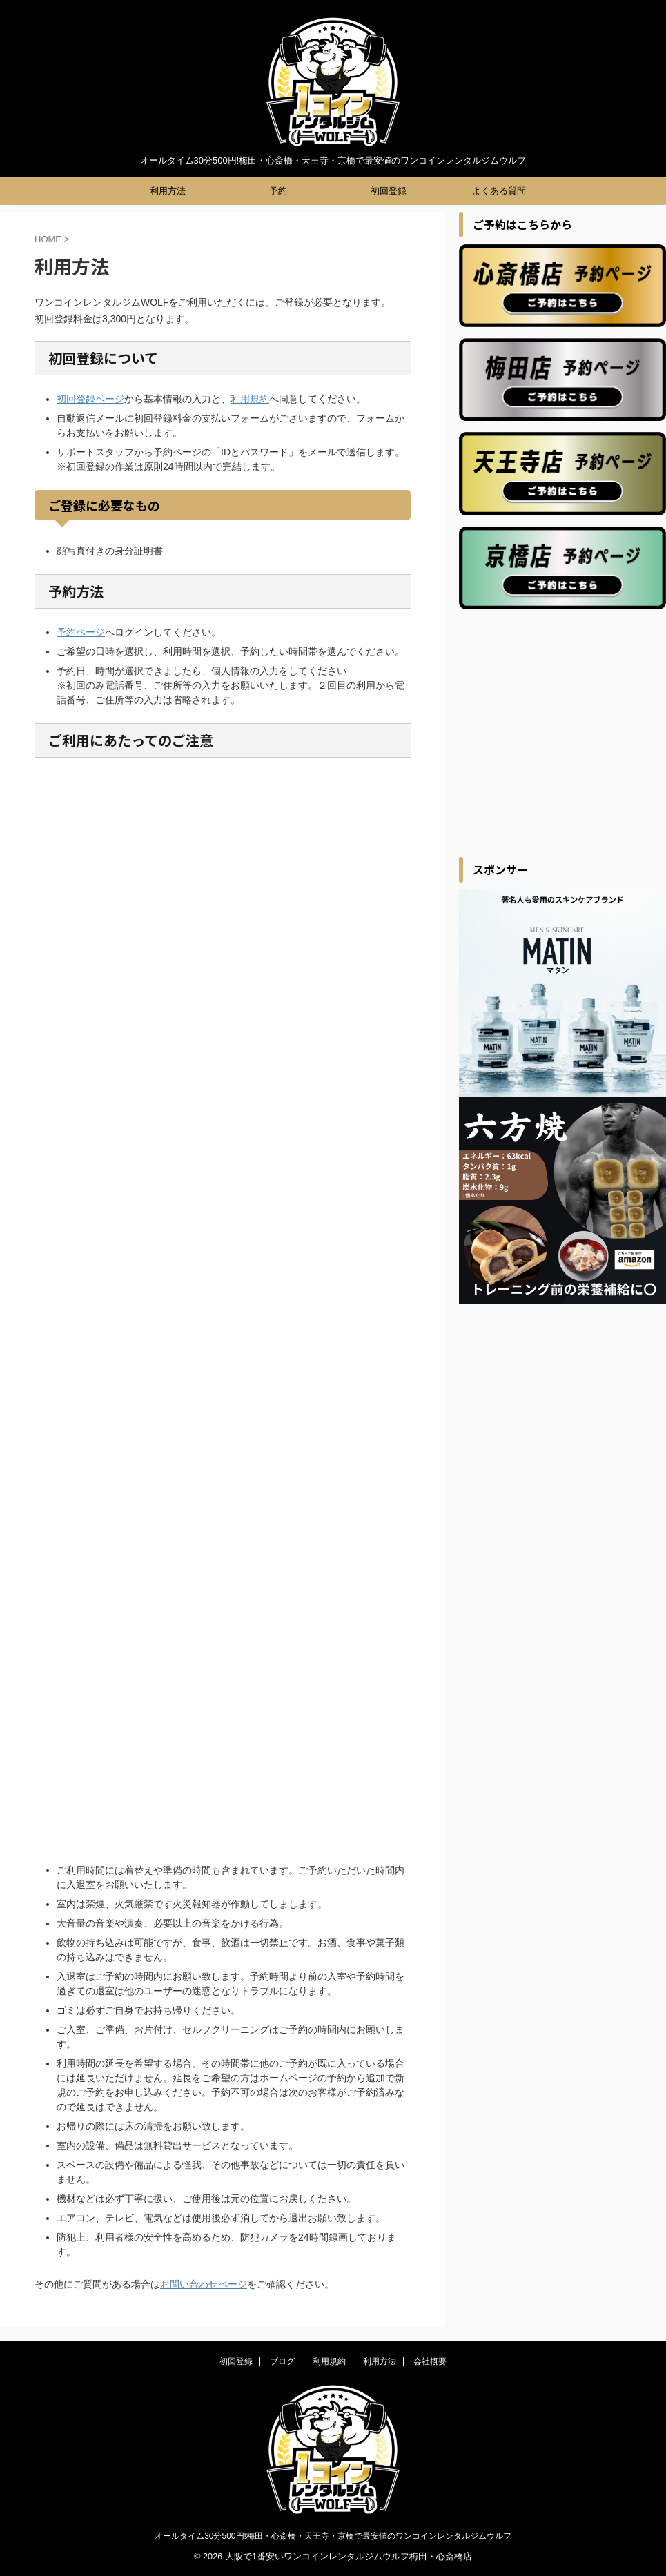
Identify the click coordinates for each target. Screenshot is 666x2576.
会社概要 (430, 2361)
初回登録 (389, 191)
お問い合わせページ (203, 2284)
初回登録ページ (90, 398)
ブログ (282, 2361)
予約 (278, 191)
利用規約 (250, 398)
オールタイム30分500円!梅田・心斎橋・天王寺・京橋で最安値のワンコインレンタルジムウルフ (333, 2536)
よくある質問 (499, 191)
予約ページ (81, 632)
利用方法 (168, 191)
